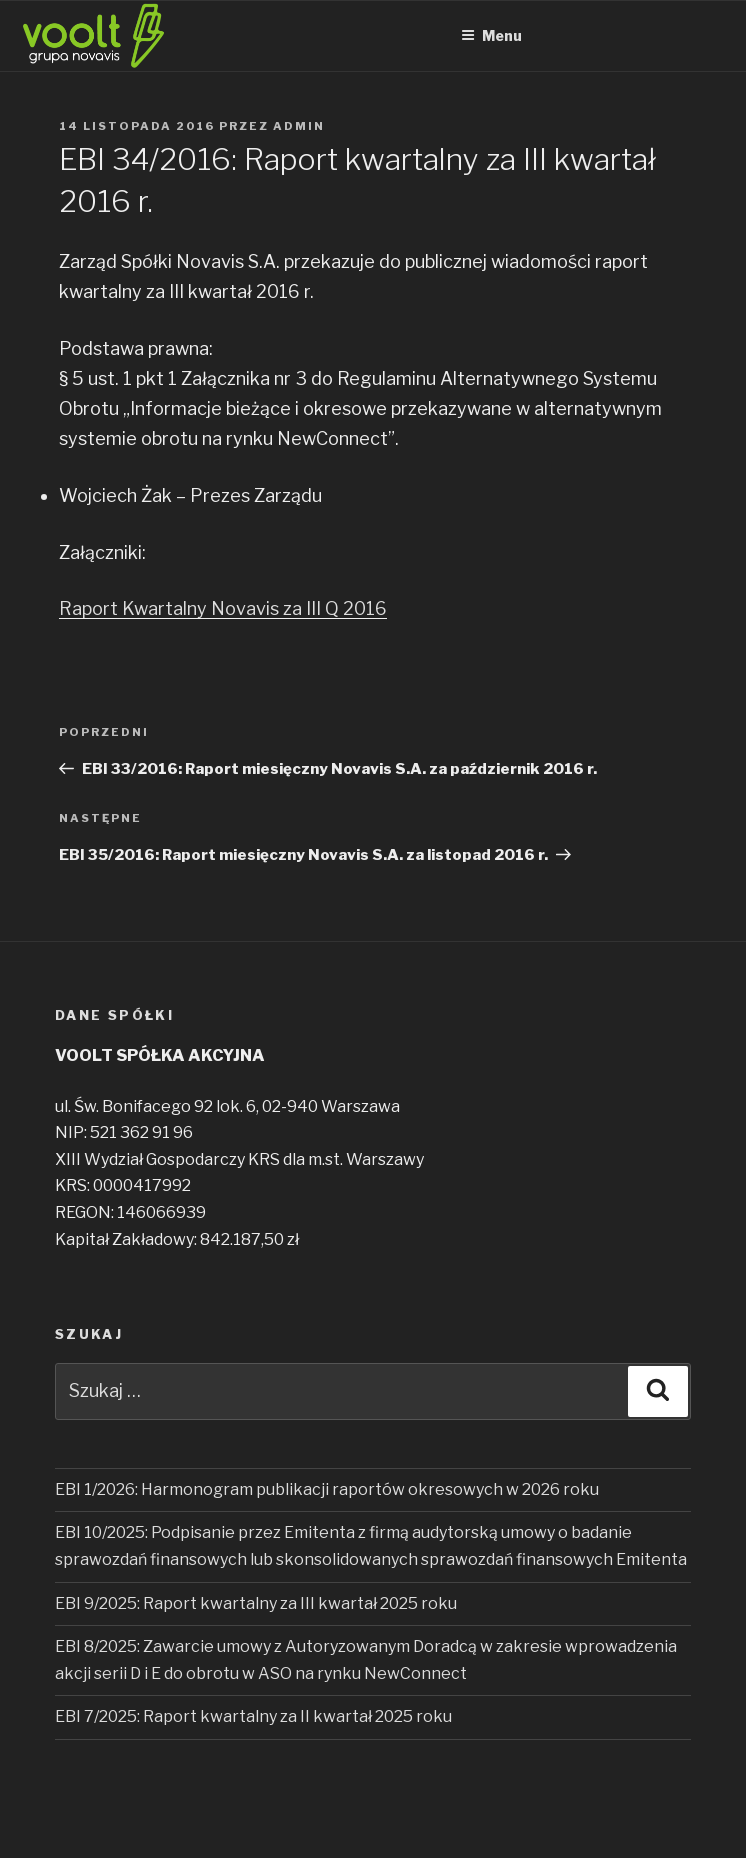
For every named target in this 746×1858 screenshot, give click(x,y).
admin (299, 126)
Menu (491, 35)
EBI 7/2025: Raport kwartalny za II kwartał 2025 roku (253, 1716)
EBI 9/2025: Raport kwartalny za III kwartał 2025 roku (256, 1603)
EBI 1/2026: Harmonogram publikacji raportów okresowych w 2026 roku (327, 1489)
